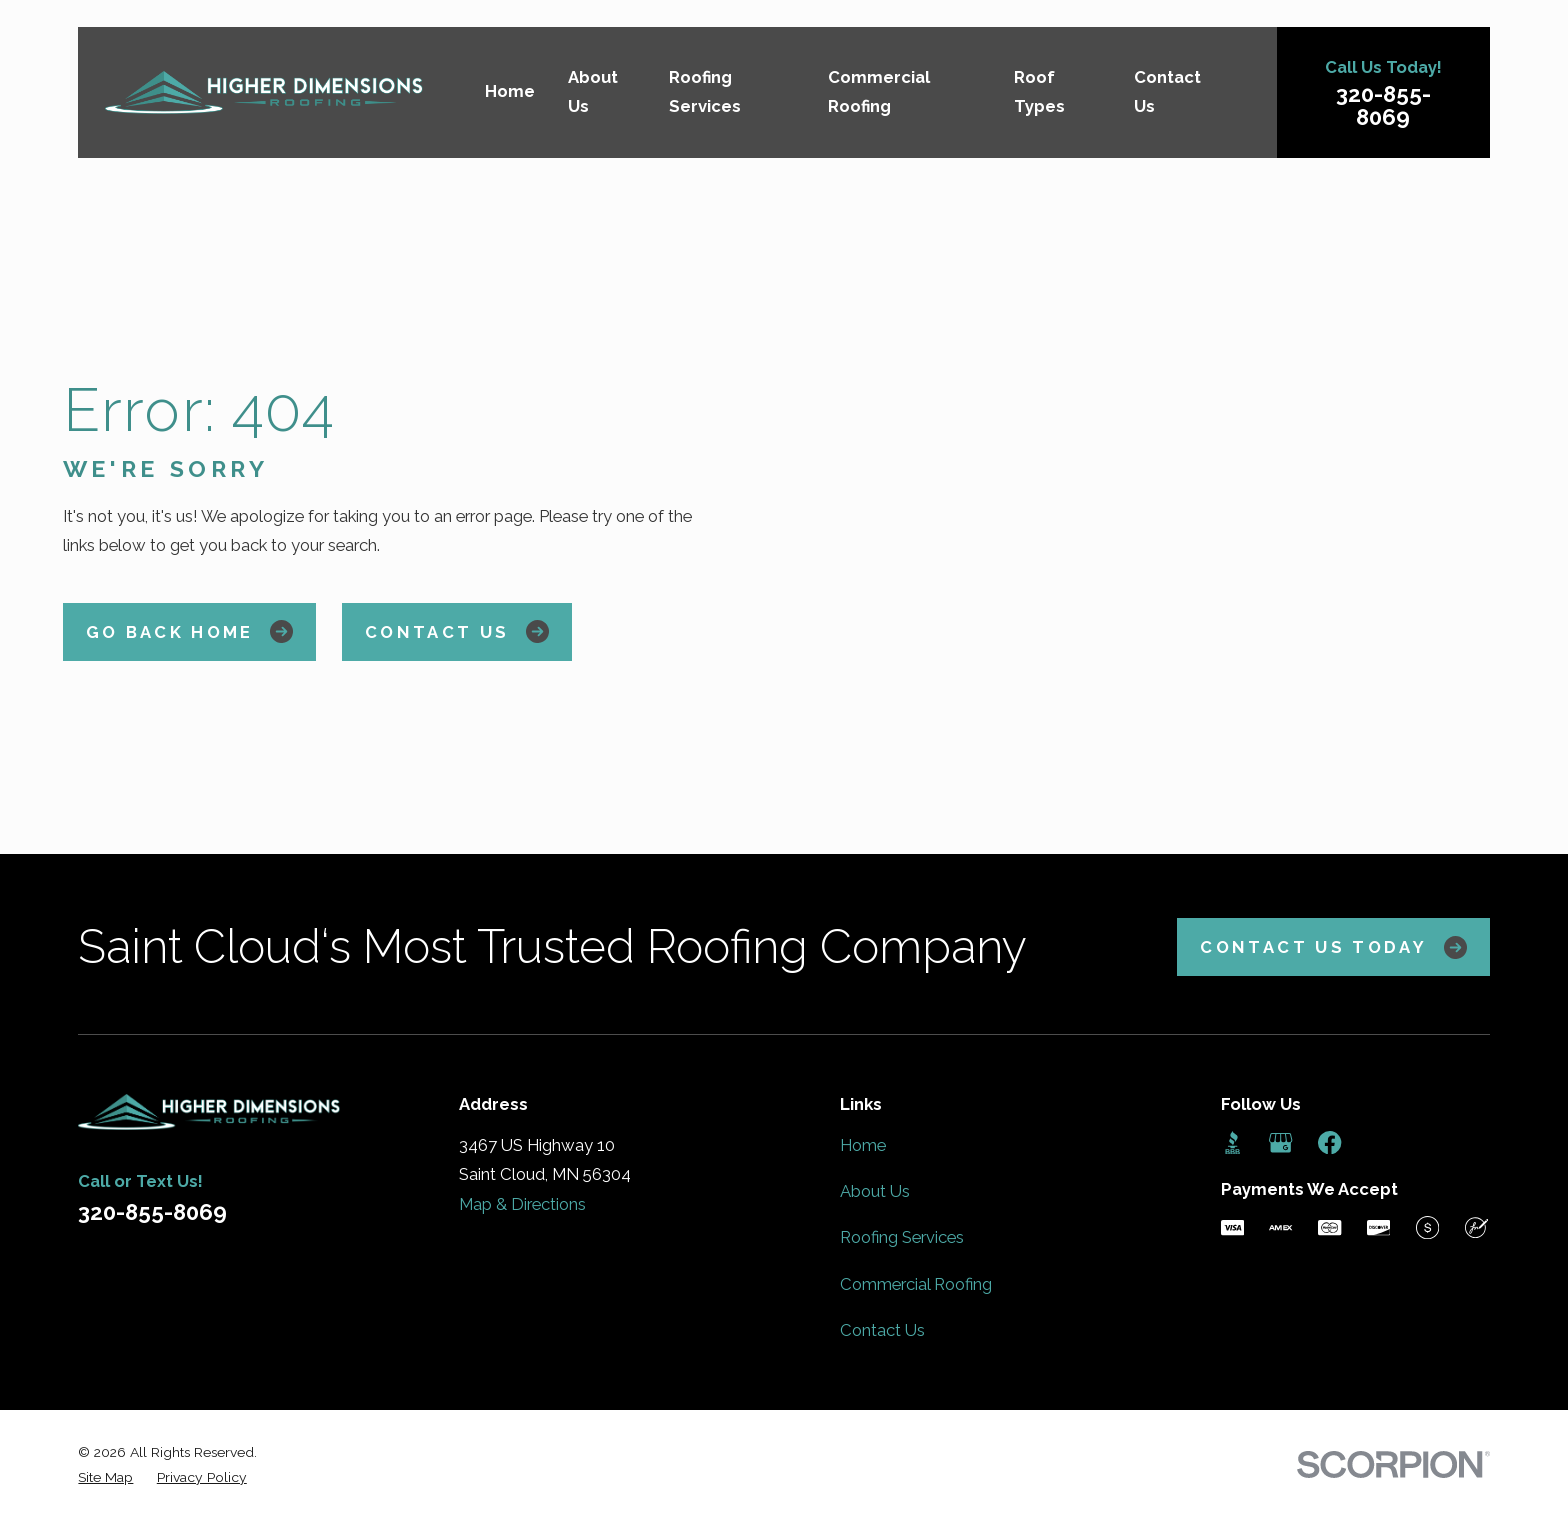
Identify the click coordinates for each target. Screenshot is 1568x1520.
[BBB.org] (1232, 1142)
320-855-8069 (1383, 105)
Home (863, 1145)
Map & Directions (522, 1204)
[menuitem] (105, 1477)
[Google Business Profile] (1280, 1142)
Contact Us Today (1333, 947)
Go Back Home (190, 631)
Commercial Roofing (916, 1284)
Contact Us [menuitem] (1167, 92)
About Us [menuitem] (593, 92)
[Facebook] (1329, 1142)
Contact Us (457, 631)
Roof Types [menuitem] (1039, 92)
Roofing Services (902, 1237)
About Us (875, 1191)
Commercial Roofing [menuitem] (879, 92)
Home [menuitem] (510, 91)
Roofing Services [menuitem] (705, 92)
